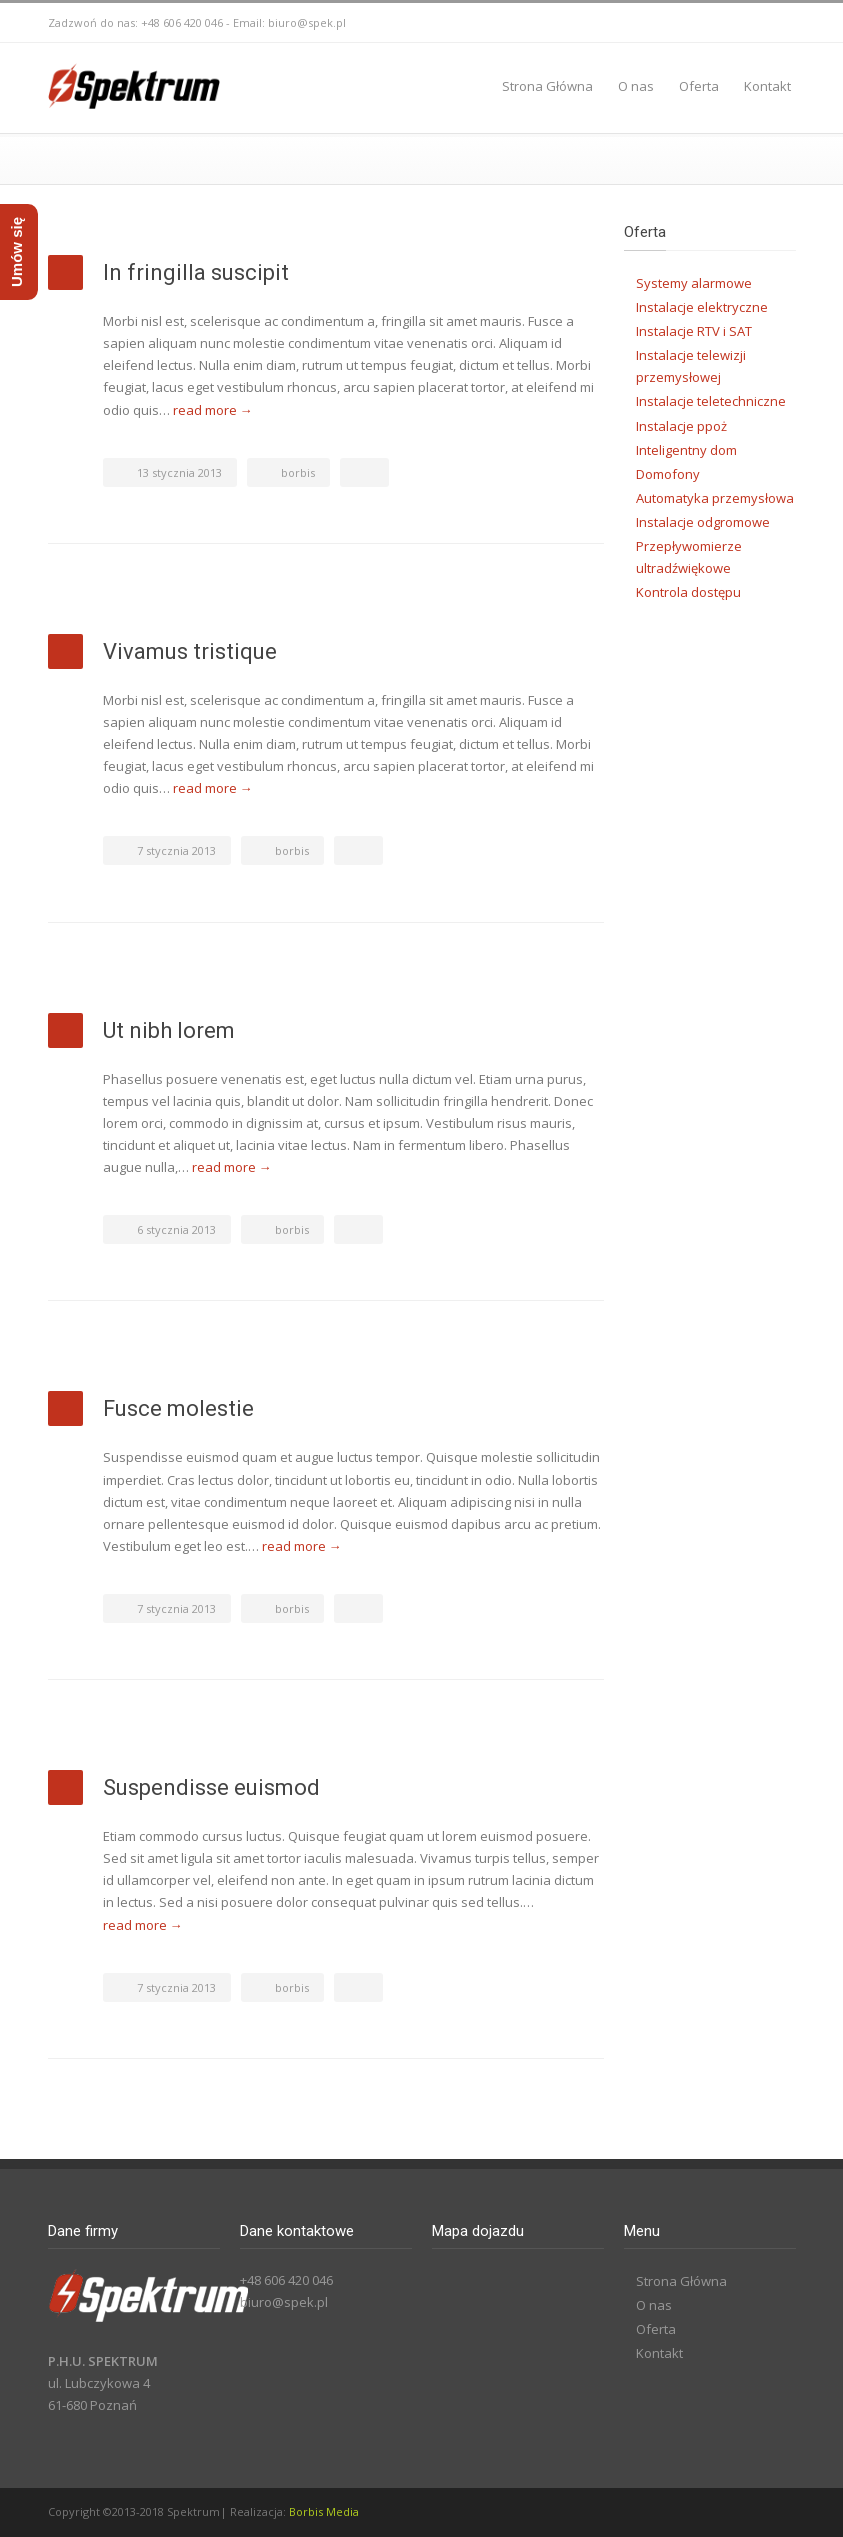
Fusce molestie (178, 1408)
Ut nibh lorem (169, 1030)
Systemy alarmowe (694, 283)
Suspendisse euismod (211, 1787)
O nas (636, 86)
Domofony (668, 474)
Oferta (699, 86)
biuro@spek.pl (307, 22)
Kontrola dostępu (688, 592)
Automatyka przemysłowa (715, 498)
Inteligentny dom (686, 450)
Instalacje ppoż (681, 426)
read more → (213, 410)
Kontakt (767, 86)
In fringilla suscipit (196, 272)
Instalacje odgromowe (703, 522)
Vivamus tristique (190, 651)
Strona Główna (547, 86)
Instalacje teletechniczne (711, 401)
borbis (298, 472)
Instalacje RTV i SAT (694, 331)
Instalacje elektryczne (702, 307)
